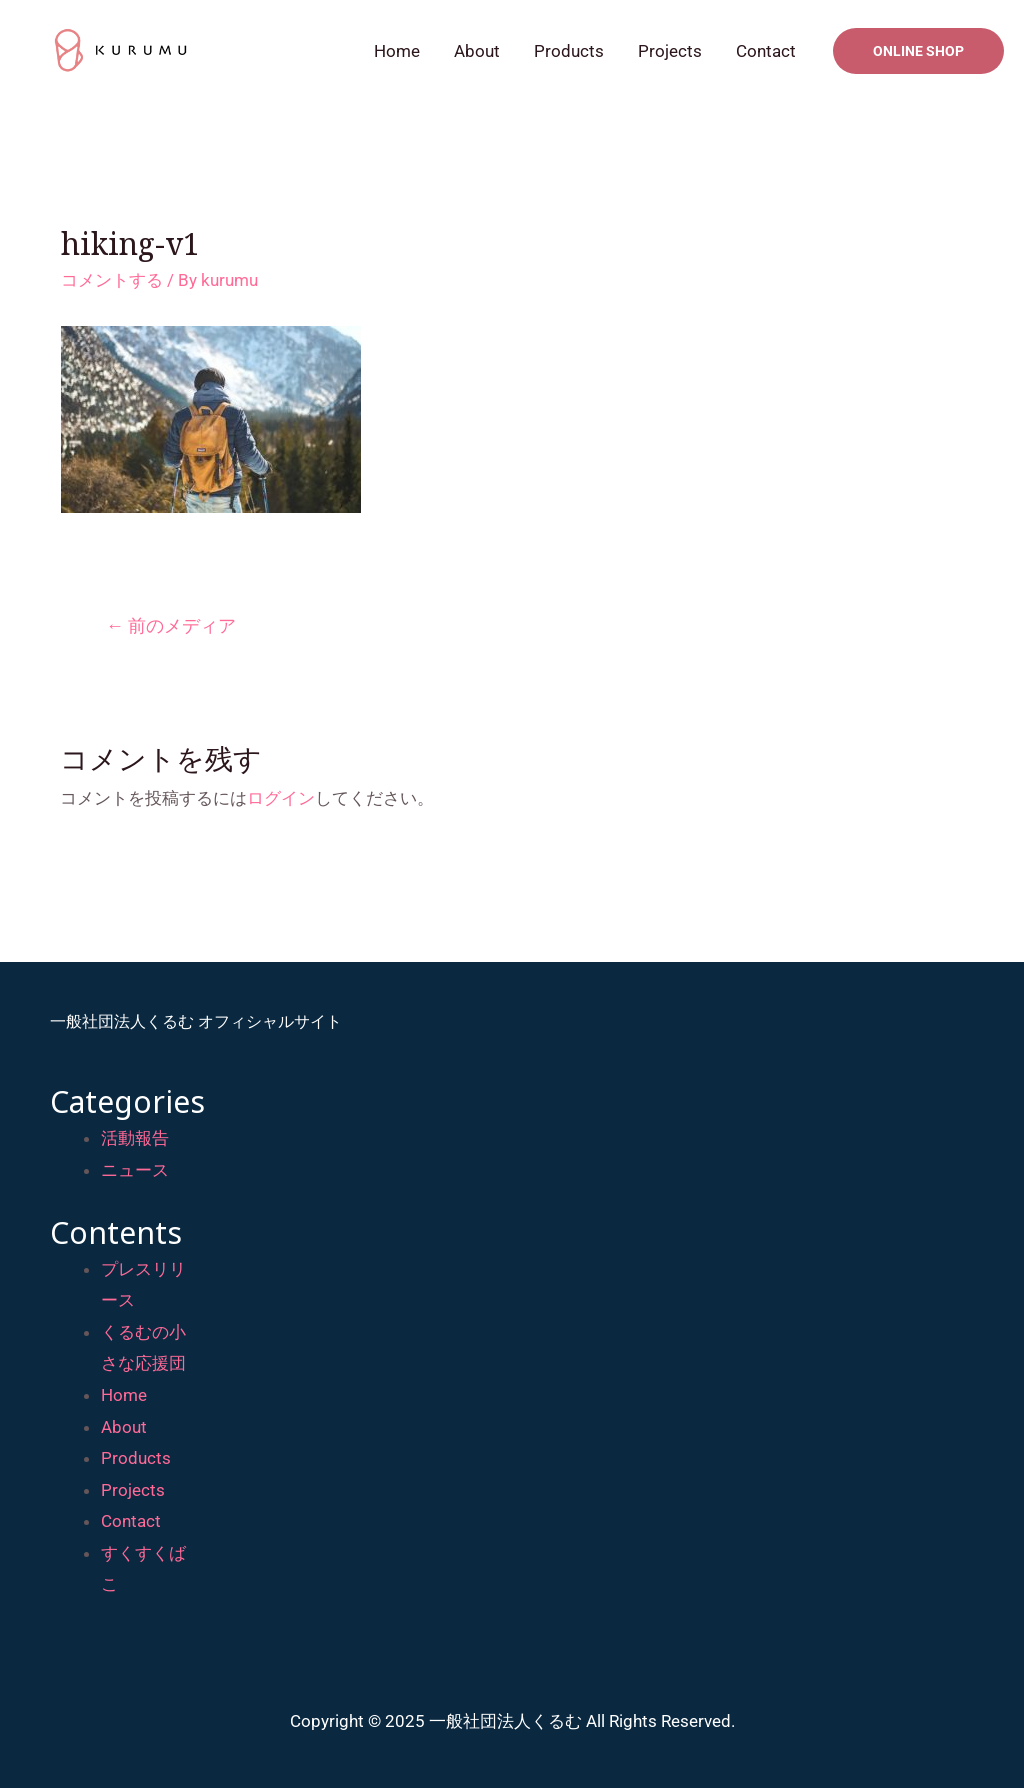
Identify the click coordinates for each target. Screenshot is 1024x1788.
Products (569, 51)
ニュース (135, 1170)
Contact (766, 51)
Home (397, 51)
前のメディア (171, 625)
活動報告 (135, 1138)
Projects (670, 51)
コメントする (112, 280)
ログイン (281, 797)
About (477, 51)
